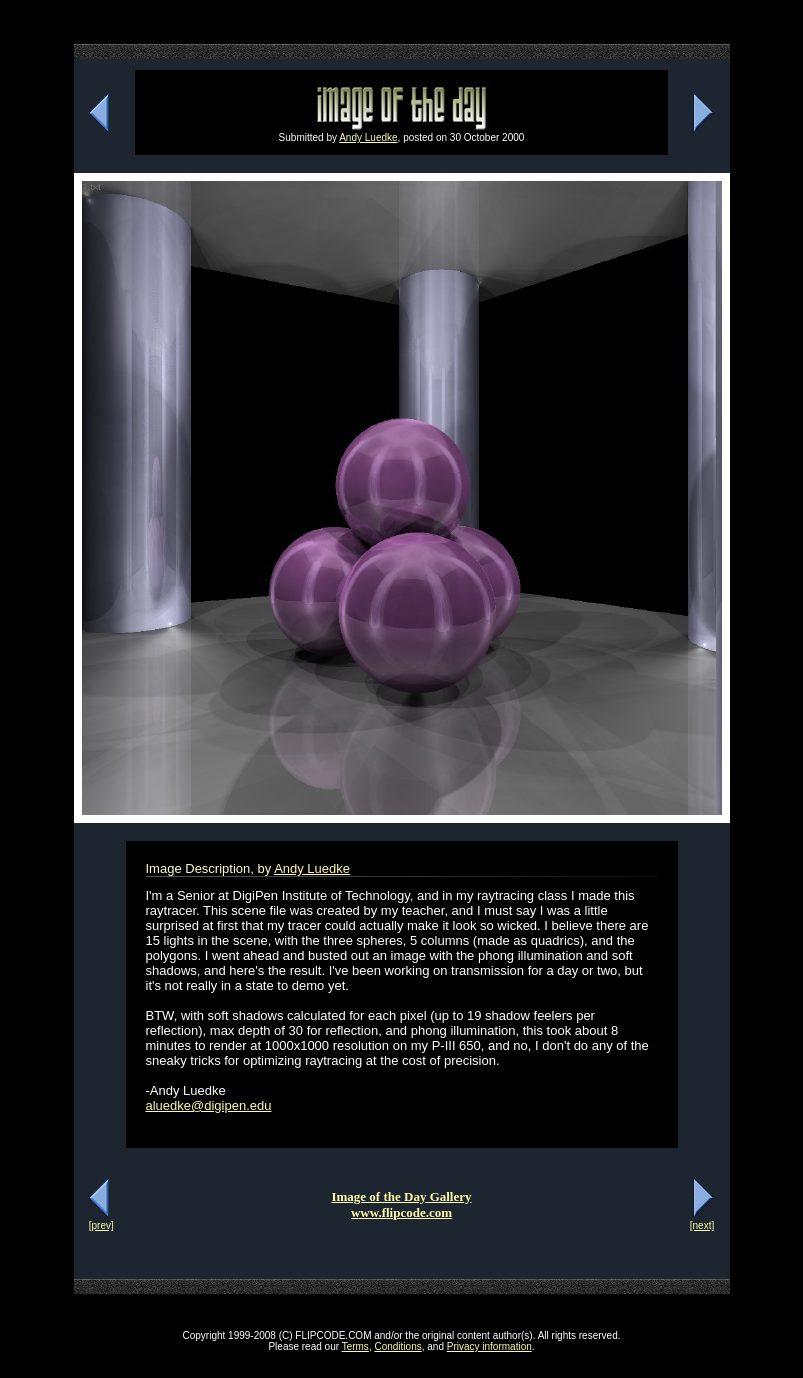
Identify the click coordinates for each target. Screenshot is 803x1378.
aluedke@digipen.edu (209, 1105)
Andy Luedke (368, 137)
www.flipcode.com (401, 1212)
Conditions (397, 1346)
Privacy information (489, 1346)
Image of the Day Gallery (401, 1196)
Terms (355, 1346)
